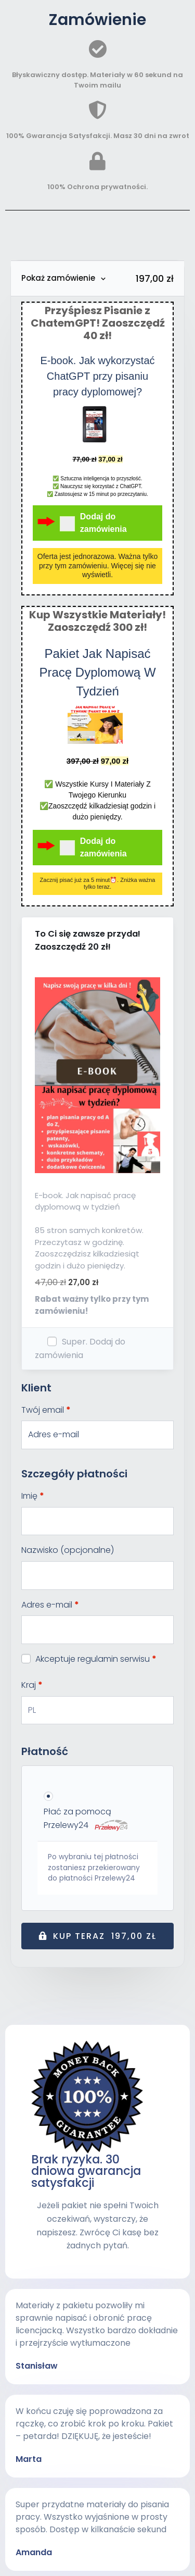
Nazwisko (67, 1550)
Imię (32, 1496)
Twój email (46, 1410)
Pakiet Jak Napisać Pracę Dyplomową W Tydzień (97, 672)
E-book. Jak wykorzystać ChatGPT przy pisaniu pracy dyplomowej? (97, 376)
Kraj (32, 1685)
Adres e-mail (50, 1605)
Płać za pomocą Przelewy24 (86, 1818)
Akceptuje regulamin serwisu (89, 1659)
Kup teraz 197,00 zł (105, 1936)
